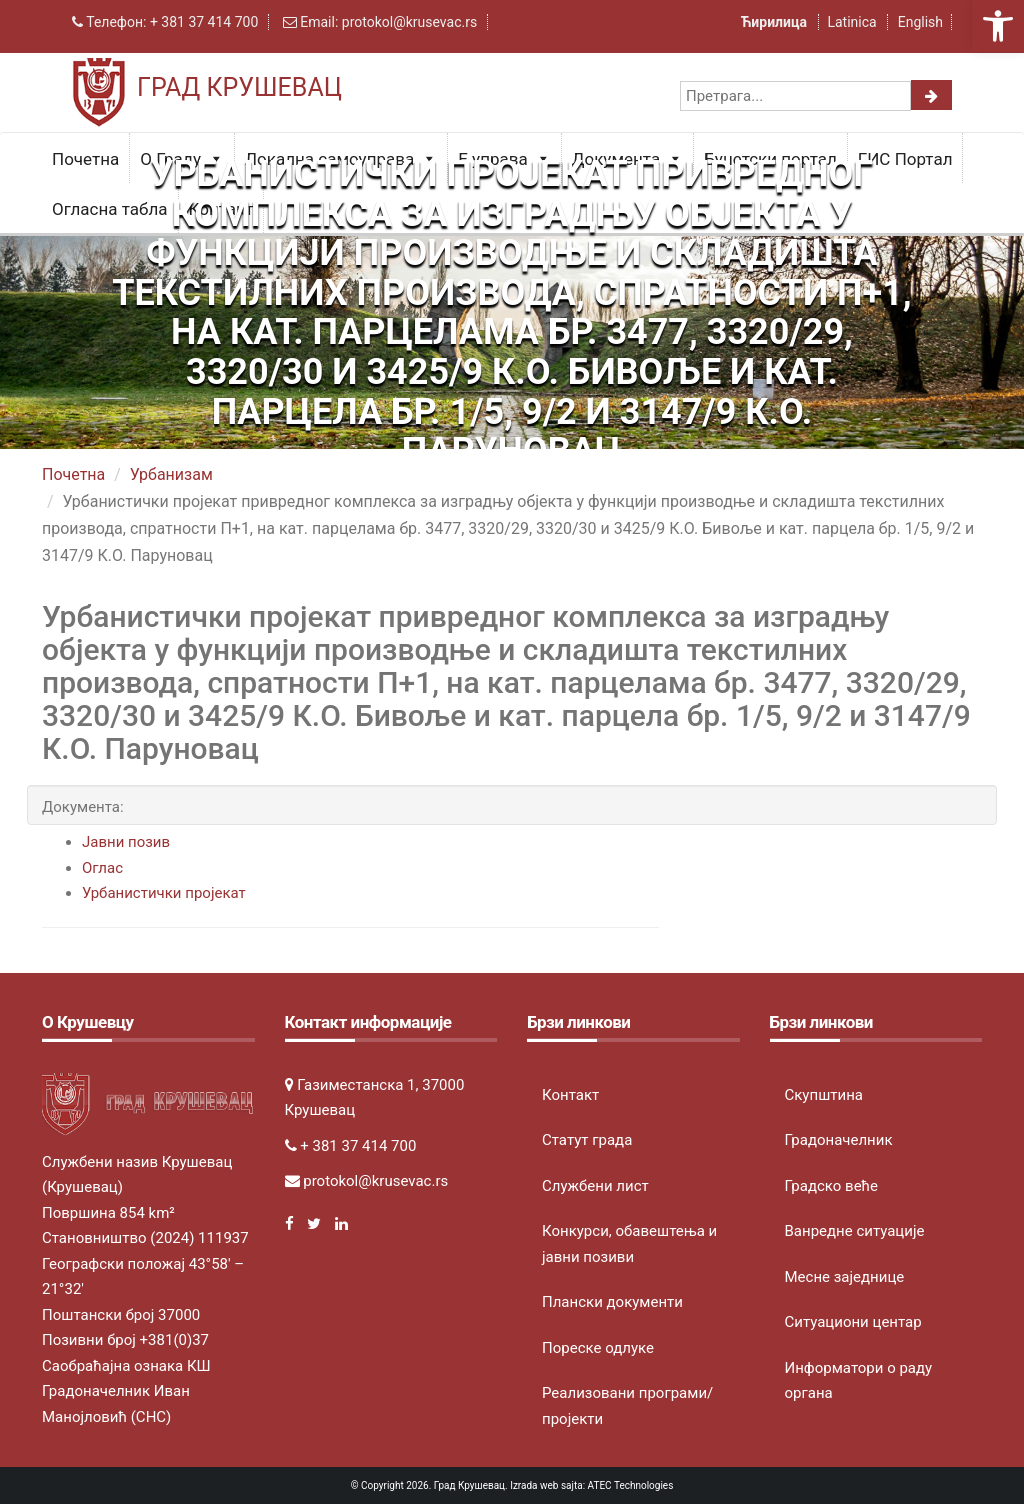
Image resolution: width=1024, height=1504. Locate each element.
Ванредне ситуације (855, 1231)
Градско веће (832, 1186)
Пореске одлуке (598, 1348)
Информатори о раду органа (859, 1381)
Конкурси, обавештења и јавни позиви (629, 1244)
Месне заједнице (845, 1277)
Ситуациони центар (853, 1322)
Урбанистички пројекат (164, 893)
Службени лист (595, 1186)
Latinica (851, 22)
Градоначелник (839, 1140)
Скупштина (824, 1095)
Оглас (102, 868)
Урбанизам (171, 474)
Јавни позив (126, 842)
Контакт (570, 1095)
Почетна (85, 159)
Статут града (587, 1140)
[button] (998, 26)
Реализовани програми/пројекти (627, 1406)
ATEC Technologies (631, 1485)
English (920, 22)
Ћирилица (776, 22)
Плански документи (612, 1302)
